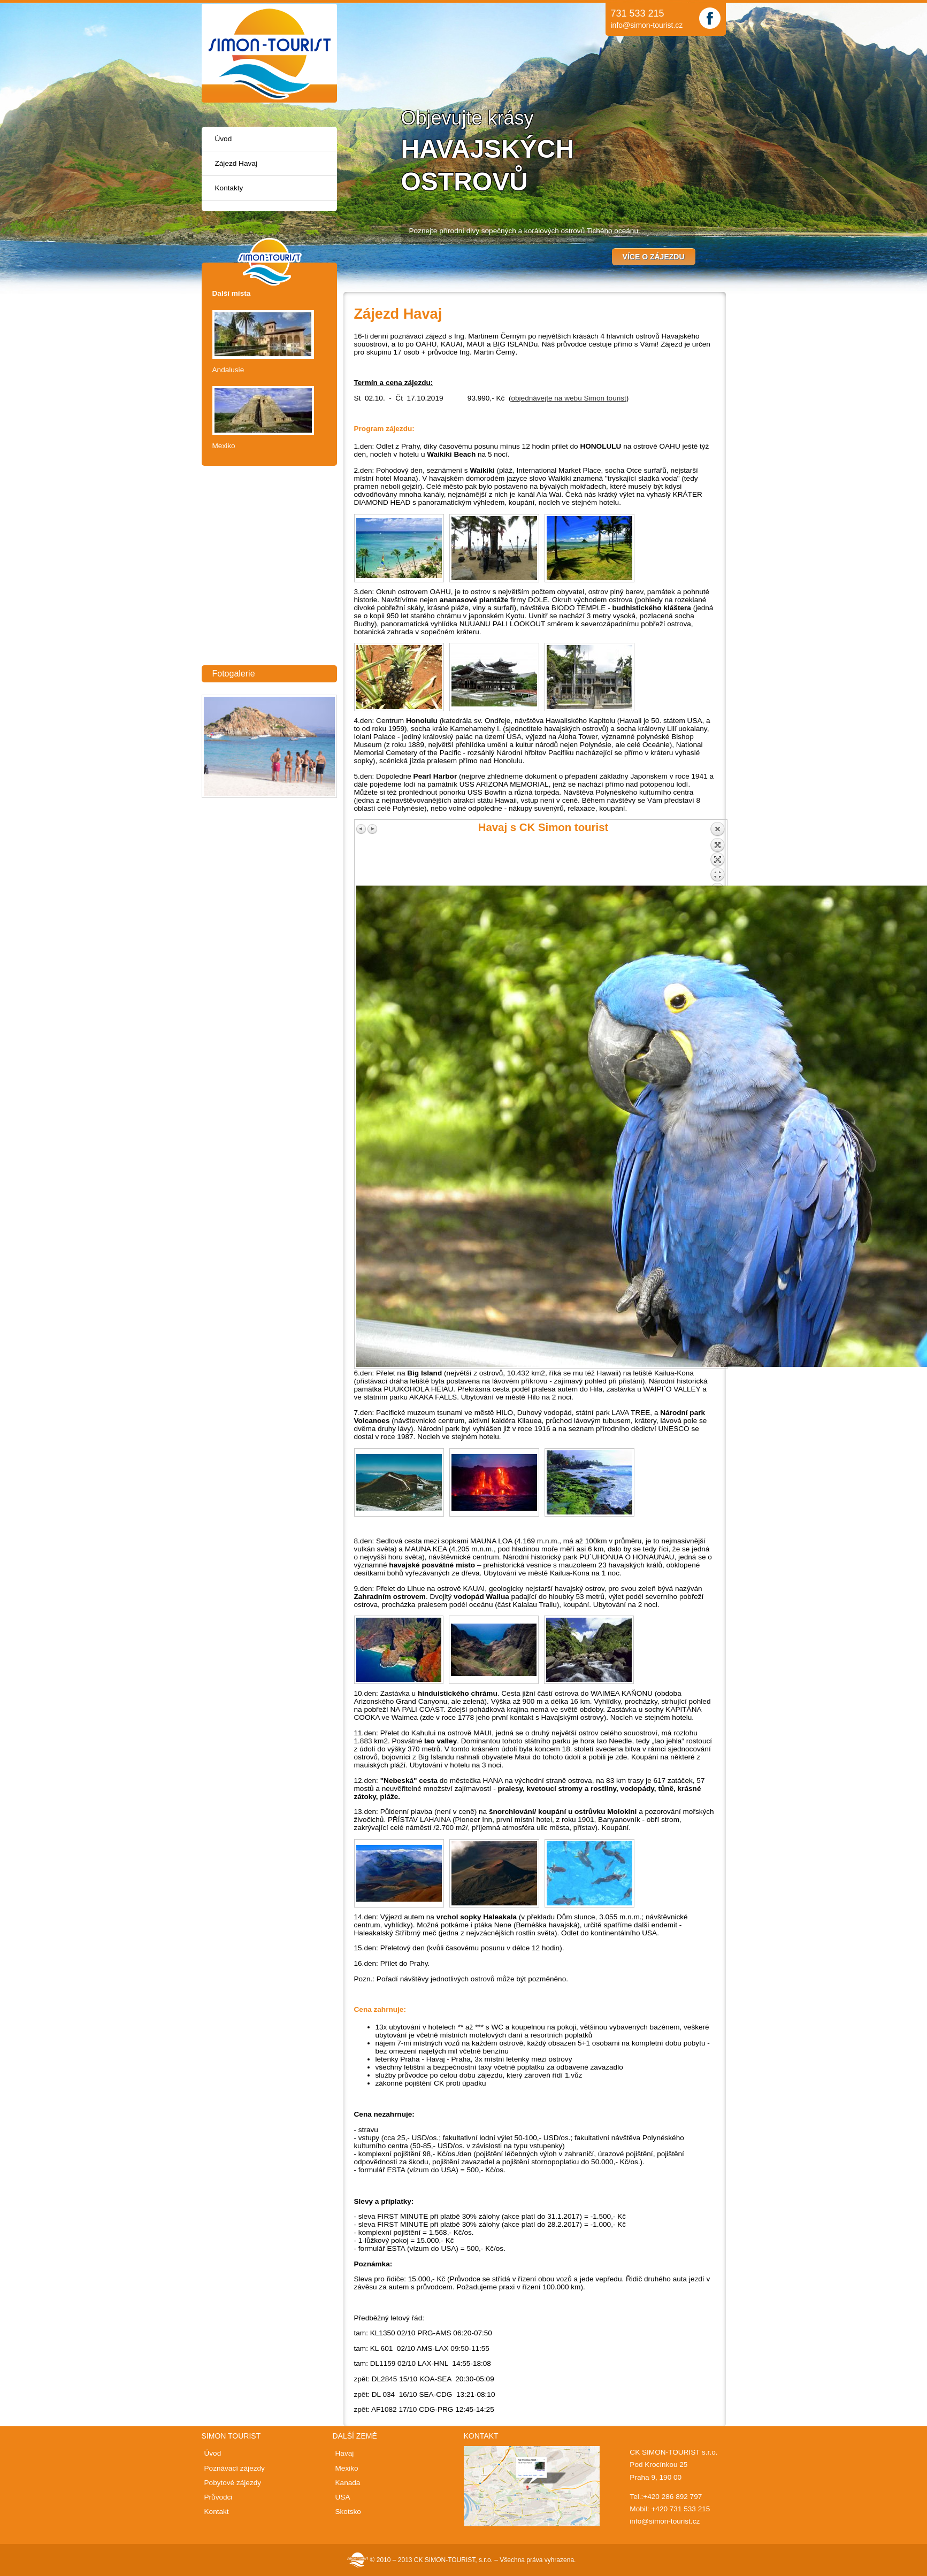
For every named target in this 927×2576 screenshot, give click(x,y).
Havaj (344, 2453)
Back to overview (717, 853)
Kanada (348, 2483)
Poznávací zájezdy (234, 2468)
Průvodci (218, 2497)
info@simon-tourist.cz (647, 25)
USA (342, 2497)
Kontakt (216, 2512)
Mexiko (223, 446)
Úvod (223, 139)
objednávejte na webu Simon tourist (568, 398)
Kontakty (229, 188)
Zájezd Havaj (236, 163)
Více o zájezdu (654, 256)
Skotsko (348, 2512)
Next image (372, 829)
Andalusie (228, 370)
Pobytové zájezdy (233, 2483)
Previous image (361, 829)
